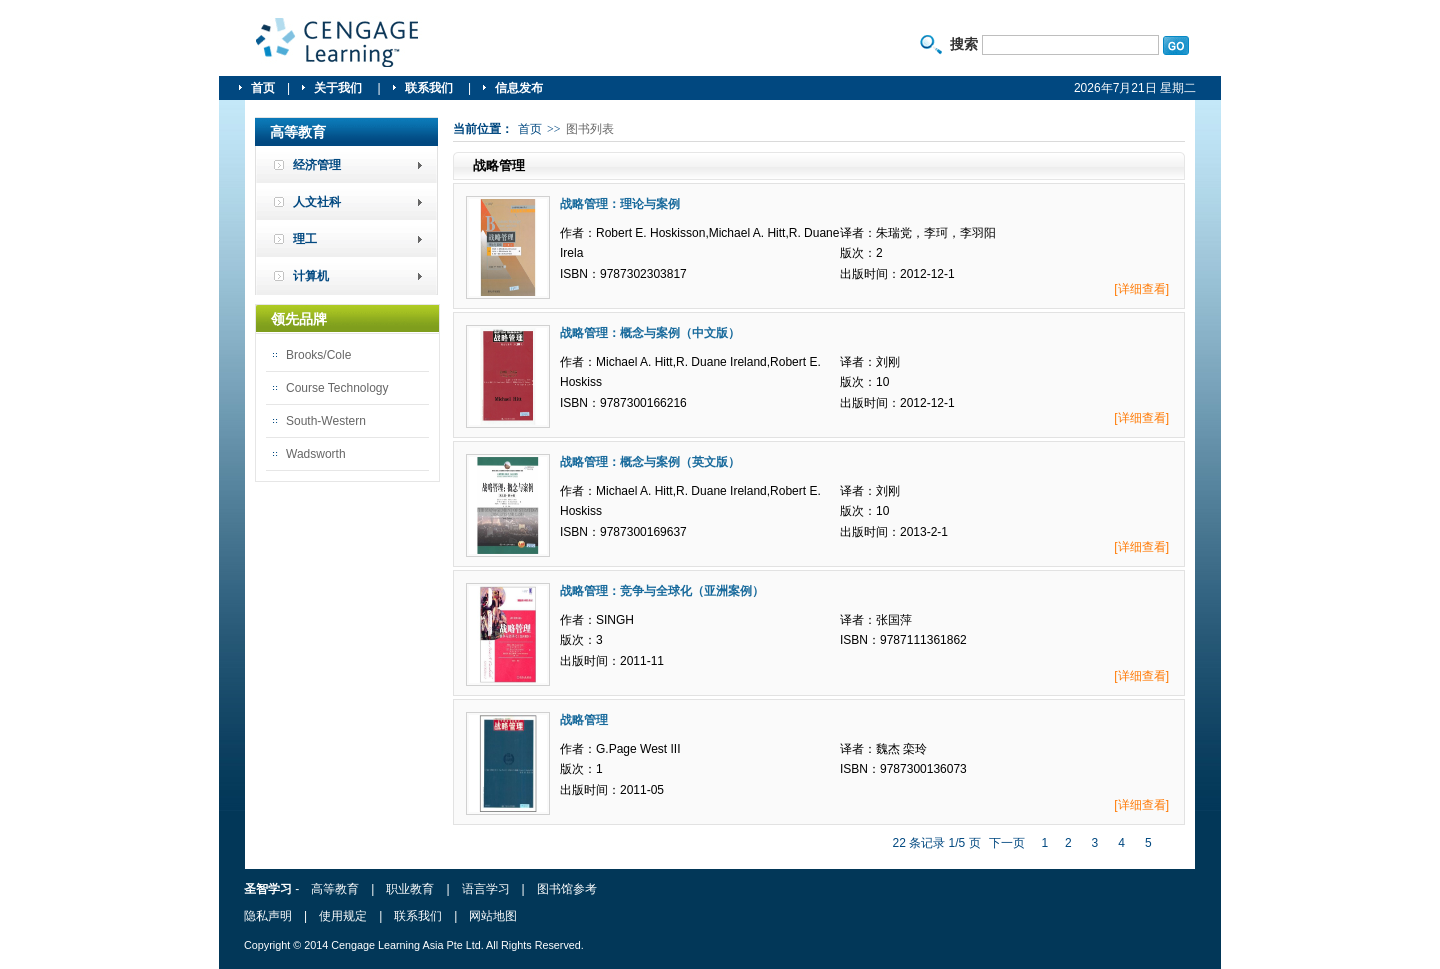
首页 (263, 88)
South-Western (326, 421)
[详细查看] (1141, 289)
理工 (305, 239)
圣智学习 (338, 43)
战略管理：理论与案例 (620, 204)
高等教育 (335, 889)
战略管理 (584, 720)
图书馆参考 (567, 889)
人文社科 (317, 202)
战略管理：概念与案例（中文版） (650, 333)
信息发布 (519, 88)
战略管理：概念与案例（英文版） (650, 462)
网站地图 (493, 916)
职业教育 (410, 889)
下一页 (1007, 843)
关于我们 (339, 88)
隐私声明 (268, 916)
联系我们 (430, 88)
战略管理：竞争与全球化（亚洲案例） (662, 591)
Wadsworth (316, 454)
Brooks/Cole (318, 355)
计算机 (311, 276)
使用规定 (343, 916)
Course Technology (337, 388)
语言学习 (486, 889)
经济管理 (317, 165)
